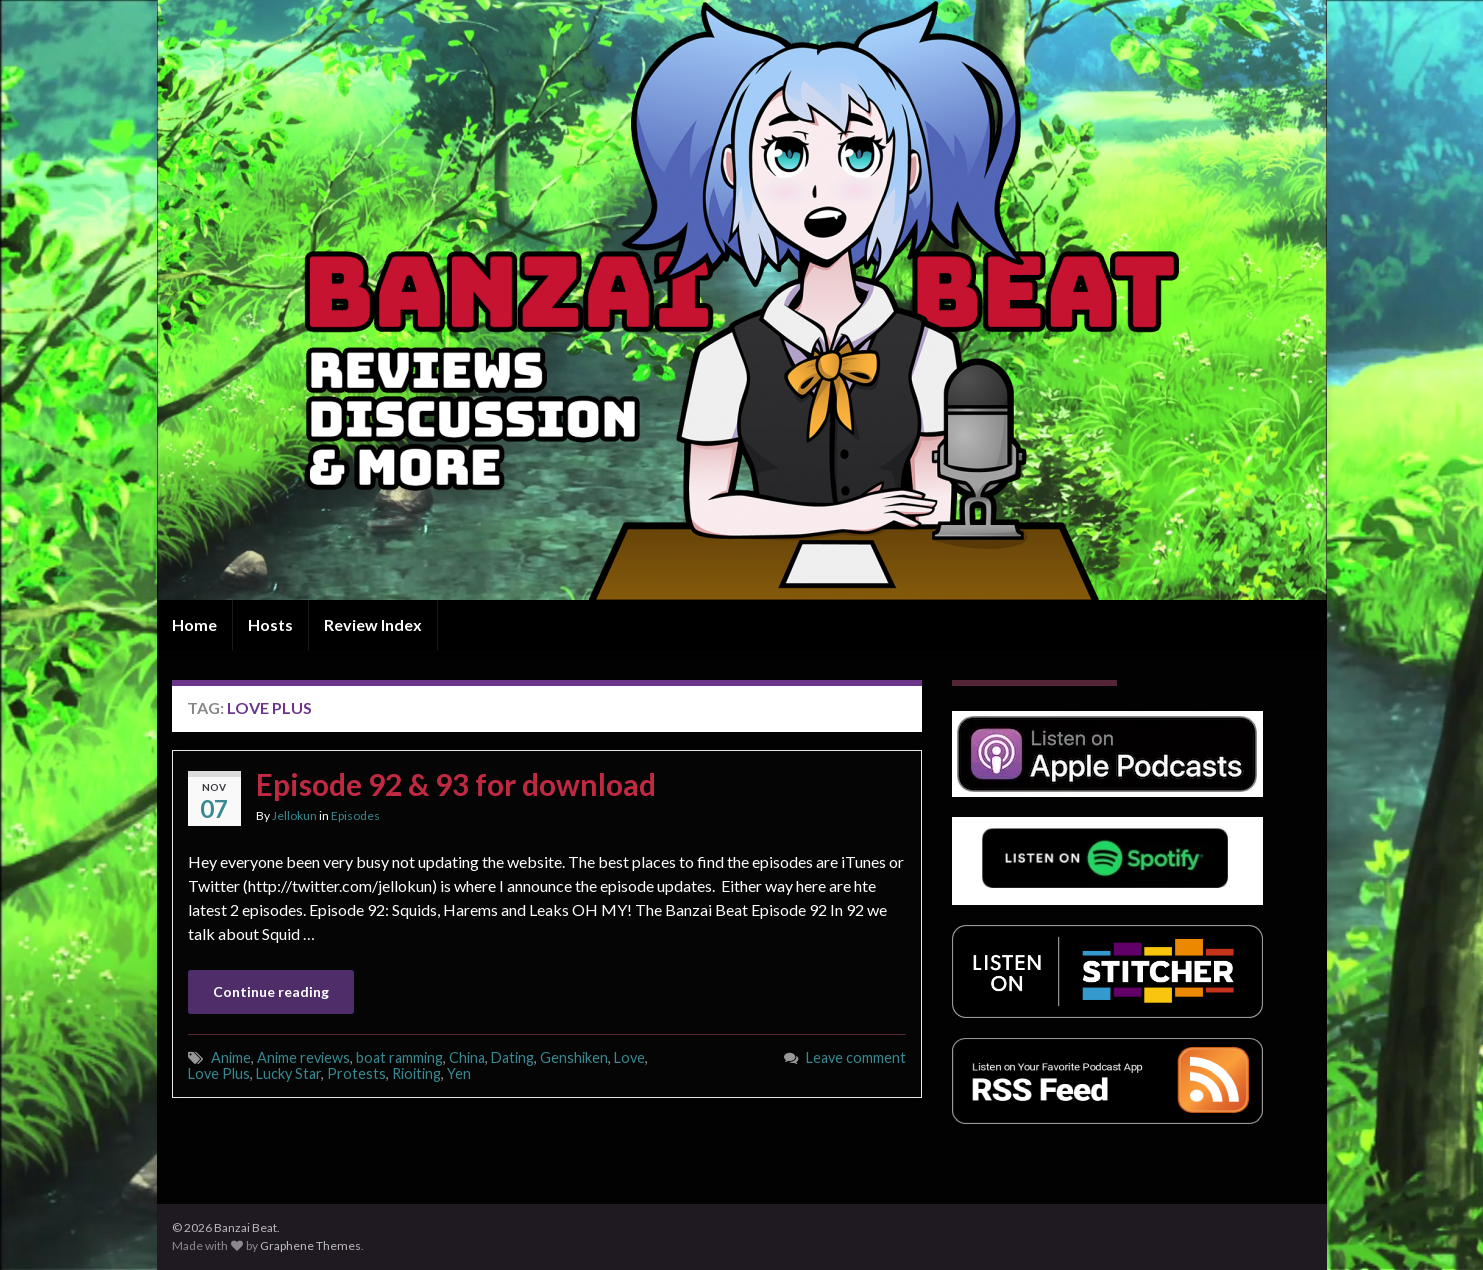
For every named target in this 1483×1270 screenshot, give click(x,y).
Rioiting (416, 1073)
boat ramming (399, 1057)
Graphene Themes (310, 1245)
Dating (512, 1057)
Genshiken (574, 1057)
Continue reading (271, 991)
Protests (356, 1073)
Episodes (355, 815)
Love (629, 1057)
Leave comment (856, 1057)
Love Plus (219, 1073)
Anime (231, 1057)
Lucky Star (288, 1073)
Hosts (270, 624)
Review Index (373, 624)
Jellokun (294, 815)
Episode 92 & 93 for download (456, 784)
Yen (459, 1073)
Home (194, 624)
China (467, 1057)
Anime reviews (303, 1057)
